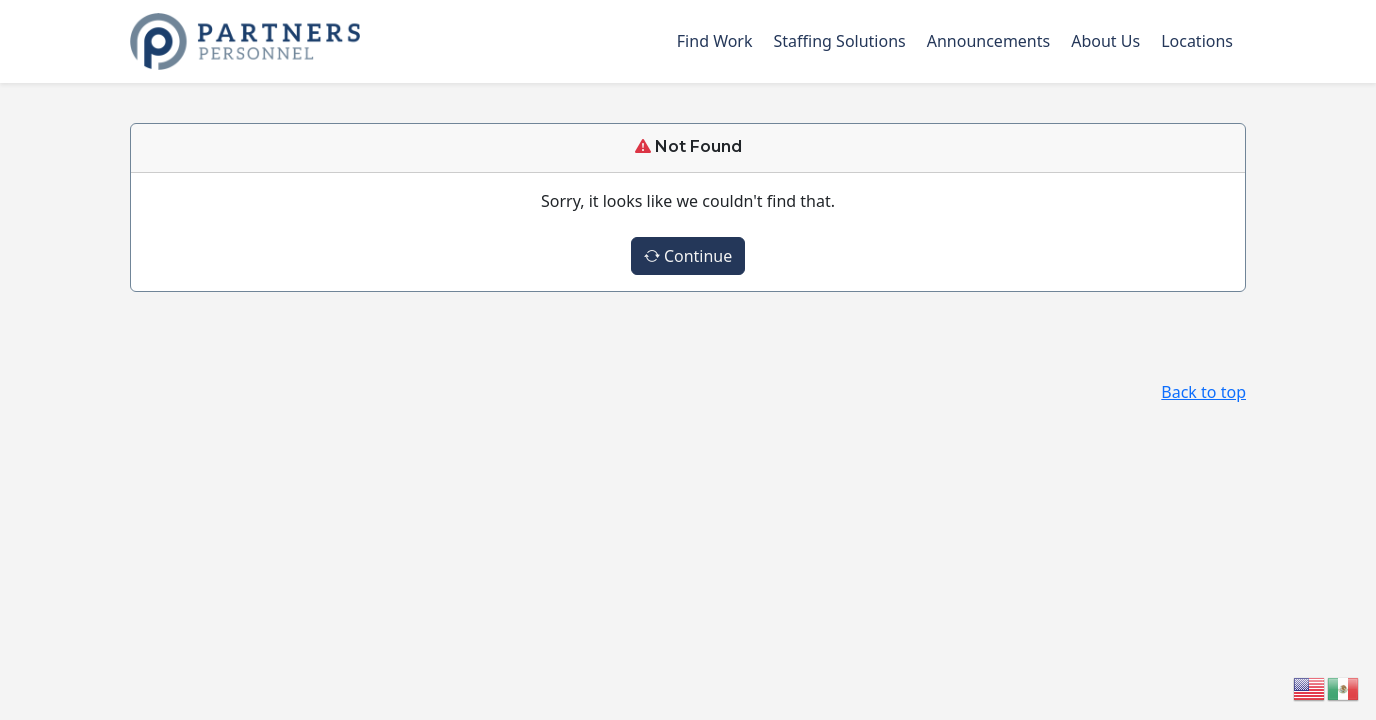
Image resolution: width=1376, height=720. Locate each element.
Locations (1197, 41)
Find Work (715, 41)
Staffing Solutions (840, 41)
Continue (688, 256)
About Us (1105, 41)
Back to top (1203, 392)
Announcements (988, 41)
